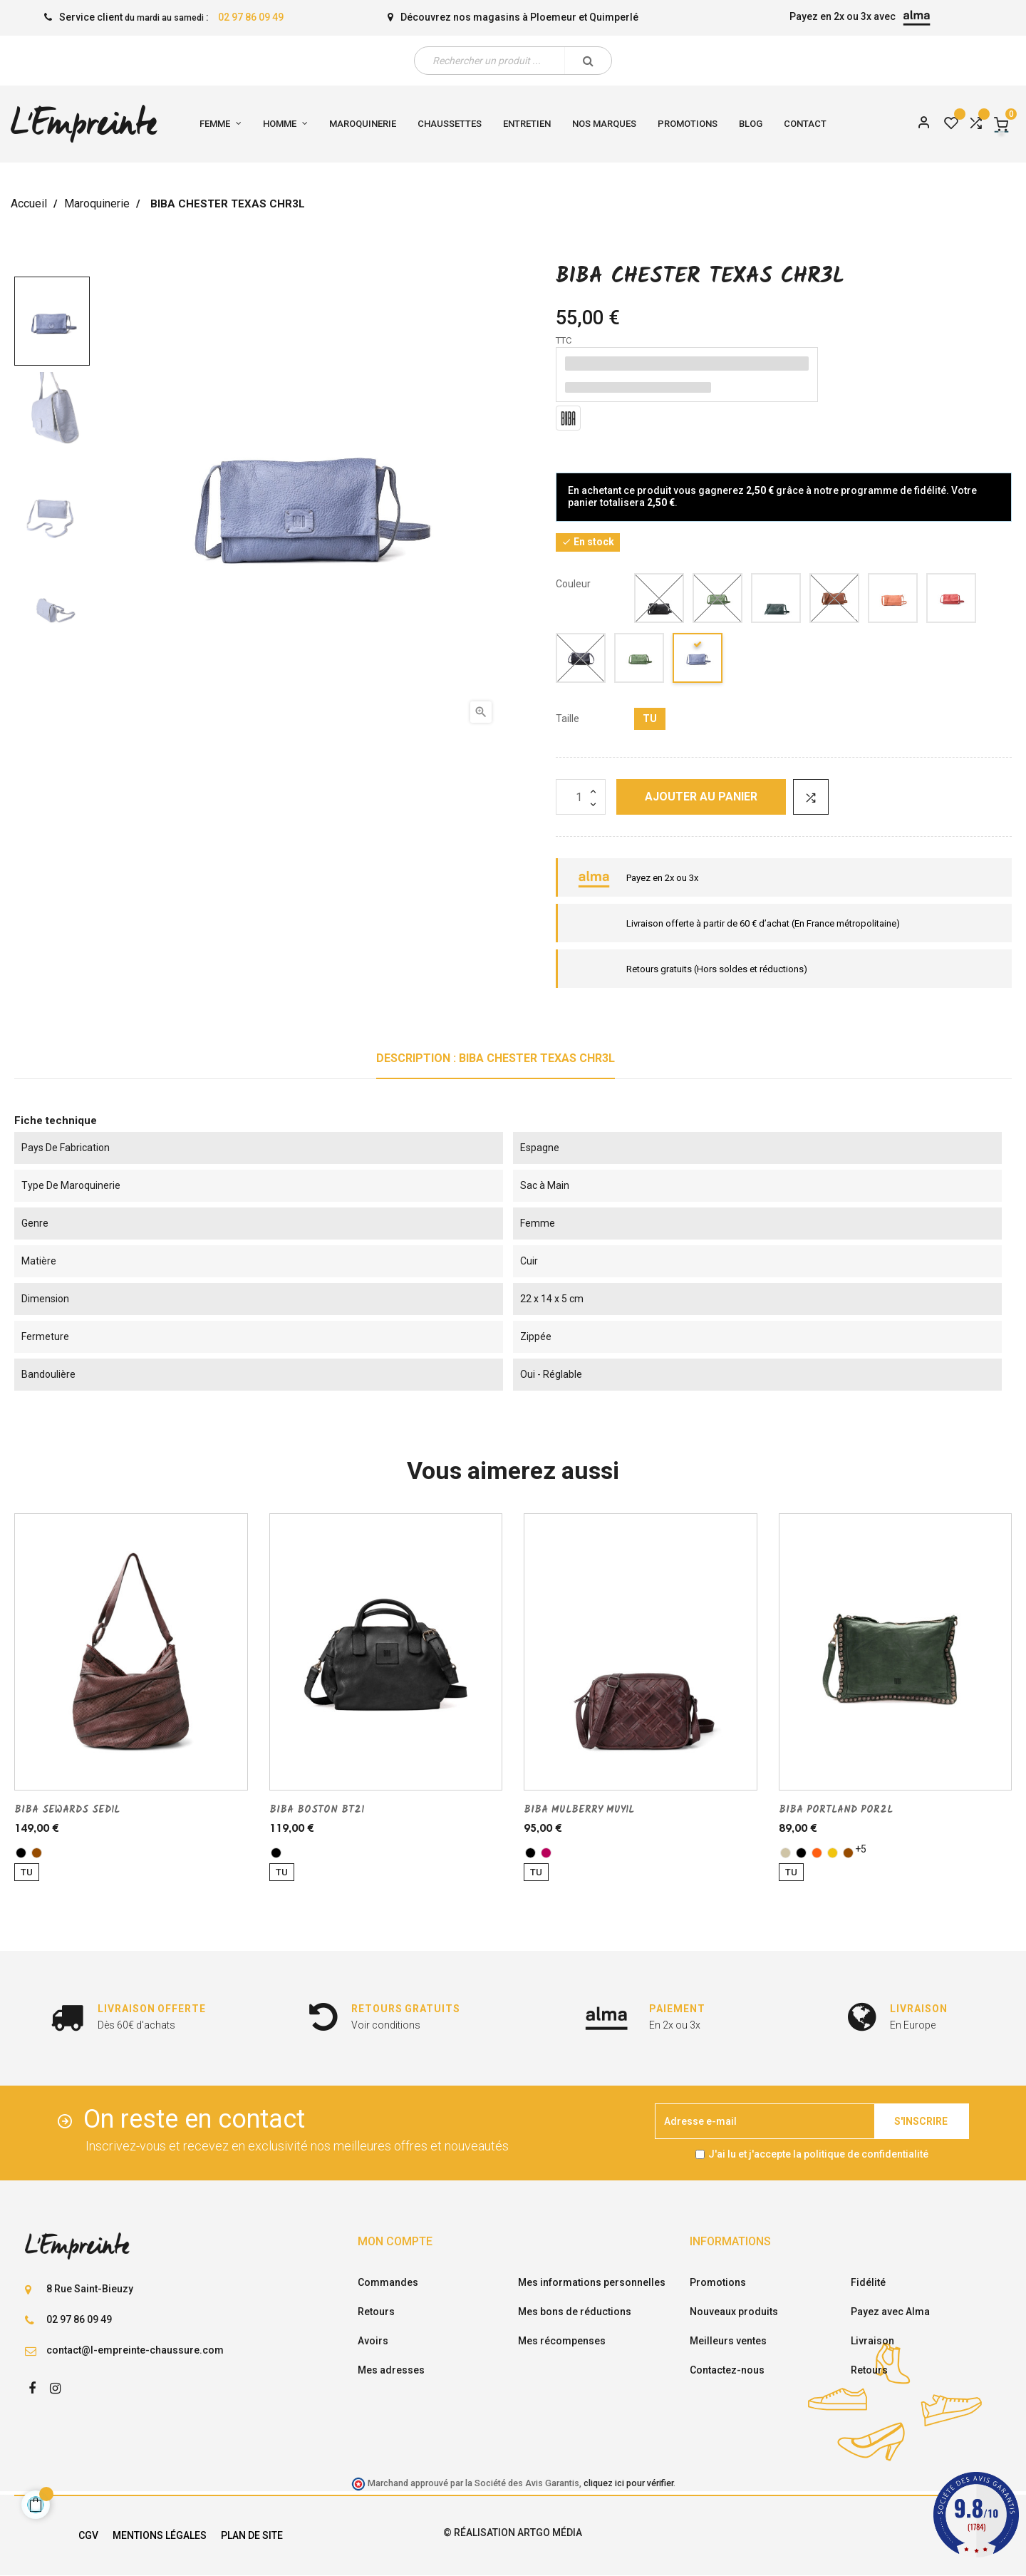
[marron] (36, 1853)
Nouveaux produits (734, 2311)
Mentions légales (160, 2535)
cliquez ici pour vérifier (628, 2483)
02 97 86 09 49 (251, 17)
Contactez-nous (727, 2370)
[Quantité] (581, 797)
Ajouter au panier (701, 796)
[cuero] (835, 600)
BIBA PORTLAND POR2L (836, 1810)
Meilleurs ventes (728, 2340)
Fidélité (868, 2282)
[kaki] (776, 600)
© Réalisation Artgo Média (512, 2532)
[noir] (659, 600)
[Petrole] (698, 660)
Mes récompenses (562, 2340)
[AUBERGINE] (546, 1853)
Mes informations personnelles (591, 2282)
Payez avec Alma (890, 2311)
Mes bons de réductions (574, 2311)
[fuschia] (952, 600)
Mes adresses (391, 2370)
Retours (376, 2311)
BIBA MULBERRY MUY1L (579, 1810)
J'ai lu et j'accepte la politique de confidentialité (818, 2154)
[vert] (718, 600)
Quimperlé (613, 17)
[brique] (893, 600)
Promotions (718, 2282)
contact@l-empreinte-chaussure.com (135, 2350)
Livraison (872, 2340)
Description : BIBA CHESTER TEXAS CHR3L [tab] (495, 1058)
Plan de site (252, 2535)
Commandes (388, 2282)
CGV (88, 2535)
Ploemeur (553, 17)
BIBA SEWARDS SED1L (67, 1810)
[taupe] (785, 1853)
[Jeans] (581, 660)
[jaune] (832, 1853)
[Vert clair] (639, 660)
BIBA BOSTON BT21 (316, 1810)
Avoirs (373, 2340)
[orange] (817, 1853)
